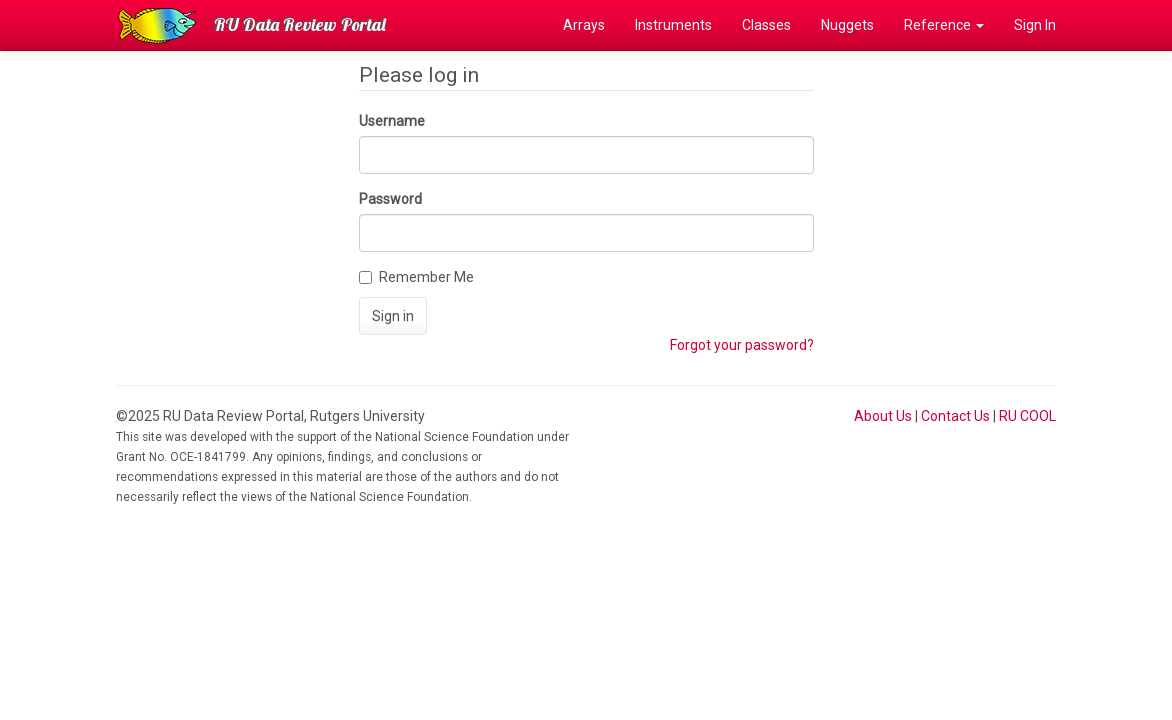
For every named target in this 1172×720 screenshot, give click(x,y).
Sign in (393, 316)
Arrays (584, 25)
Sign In (1035, 25)
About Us (883, 416)
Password (390, 199)
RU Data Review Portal (300, 24)
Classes (766, 25)
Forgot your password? (742, 345)
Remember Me (416, 277)
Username (392, 121)
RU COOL (1027, 416)
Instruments (673, 25)
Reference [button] (944, 25)
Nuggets (847, 25)
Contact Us (955, 416)
